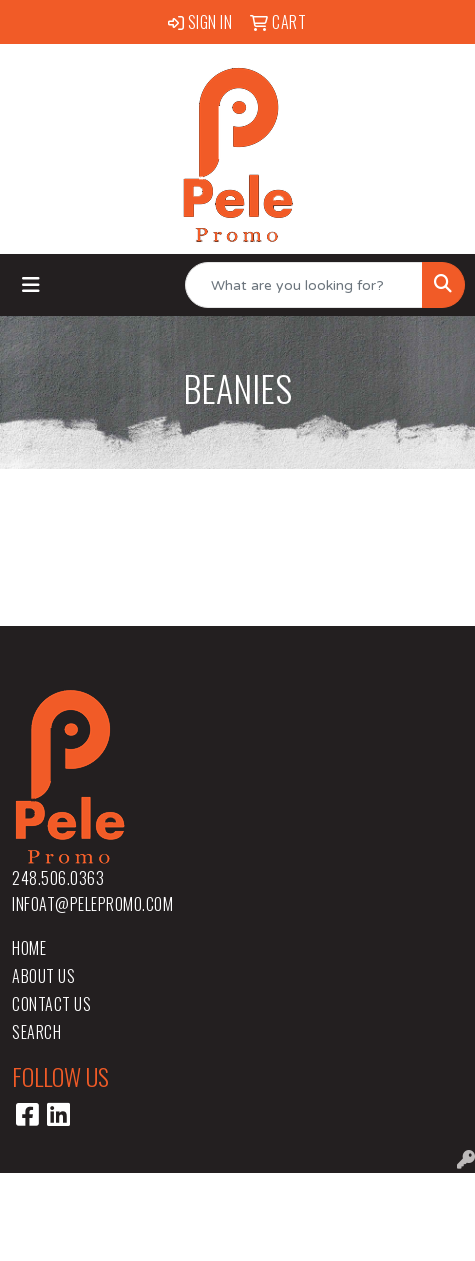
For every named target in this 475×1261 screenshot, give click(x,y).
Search (36, 1032)
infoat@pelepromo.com (92, 904)
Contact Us (51, 1004)
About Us (43, 976)
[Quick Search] (304, 285)
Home (29, 948)
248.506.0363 (58, 878)
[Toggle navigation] (31, 285)
